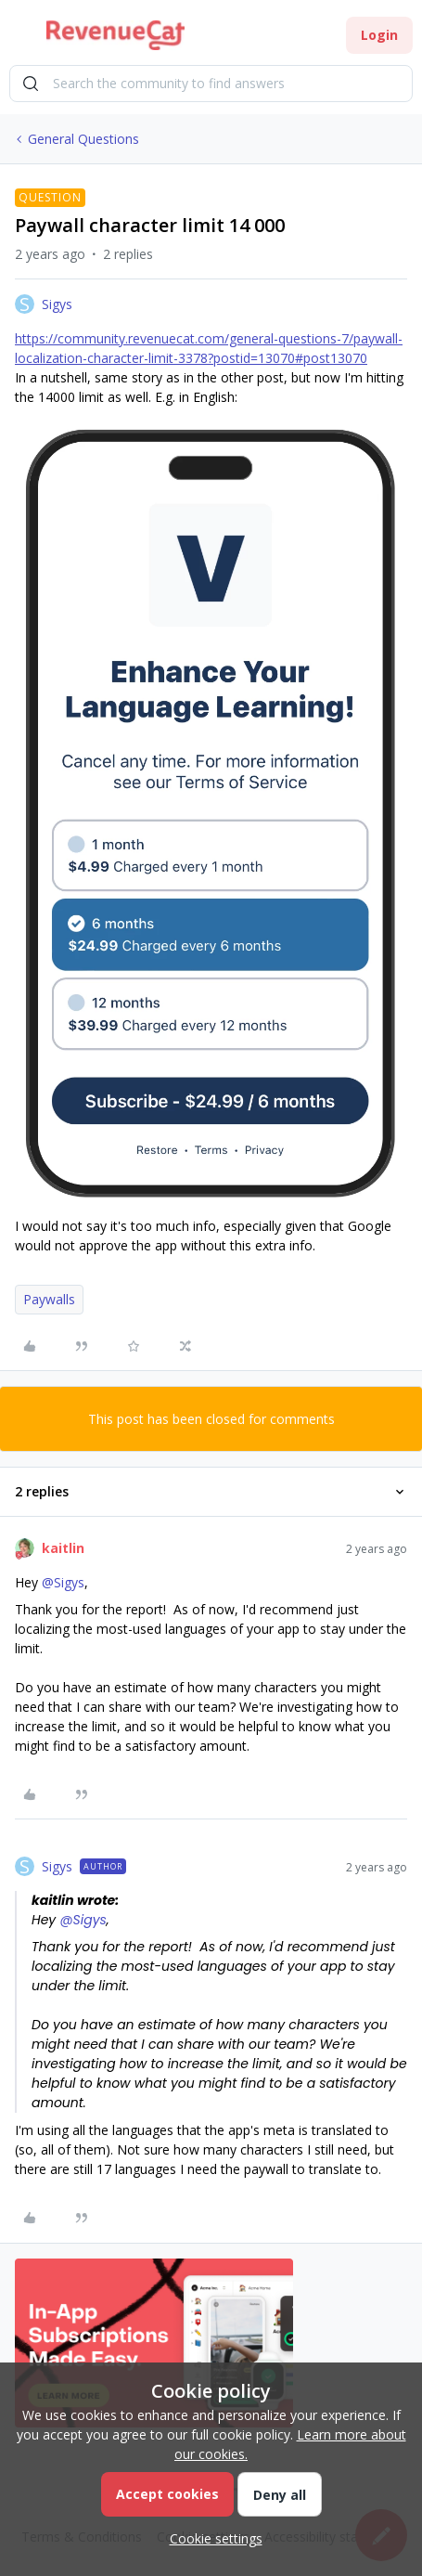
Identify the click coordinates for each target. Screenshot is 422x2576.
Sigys (57, 304)
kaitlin (63, 1548)
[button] (20, 38)
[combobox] (211, 83)
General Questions (83, 139)
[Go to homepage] (115, 35)
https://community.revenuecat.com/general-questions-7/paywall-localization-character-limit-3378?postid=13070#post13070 (209, 348)
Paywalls (49, 1299)
